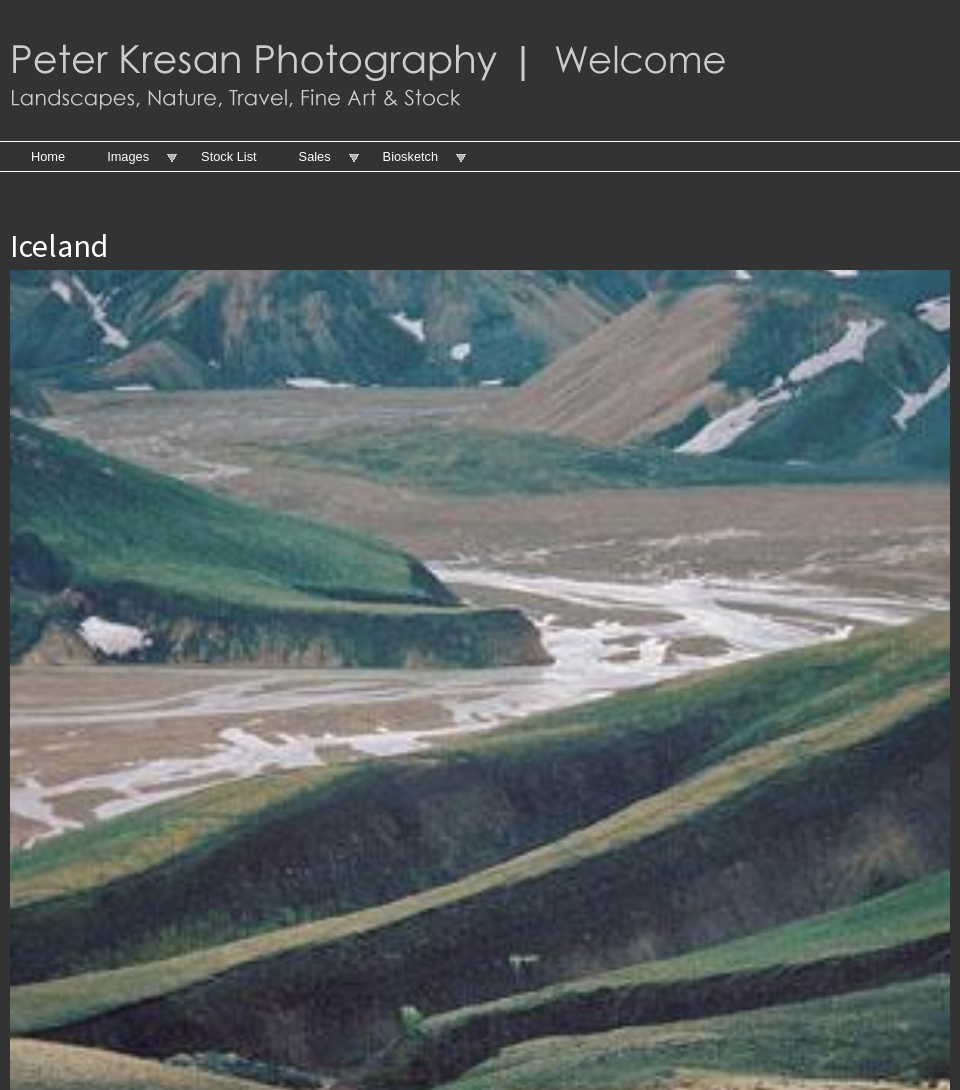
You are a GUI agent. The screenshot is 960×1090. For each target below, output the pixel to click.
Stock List (228, 156)
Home (48, 156)
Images (128, 156)
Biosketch (410, 156)
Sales (315, 156)
